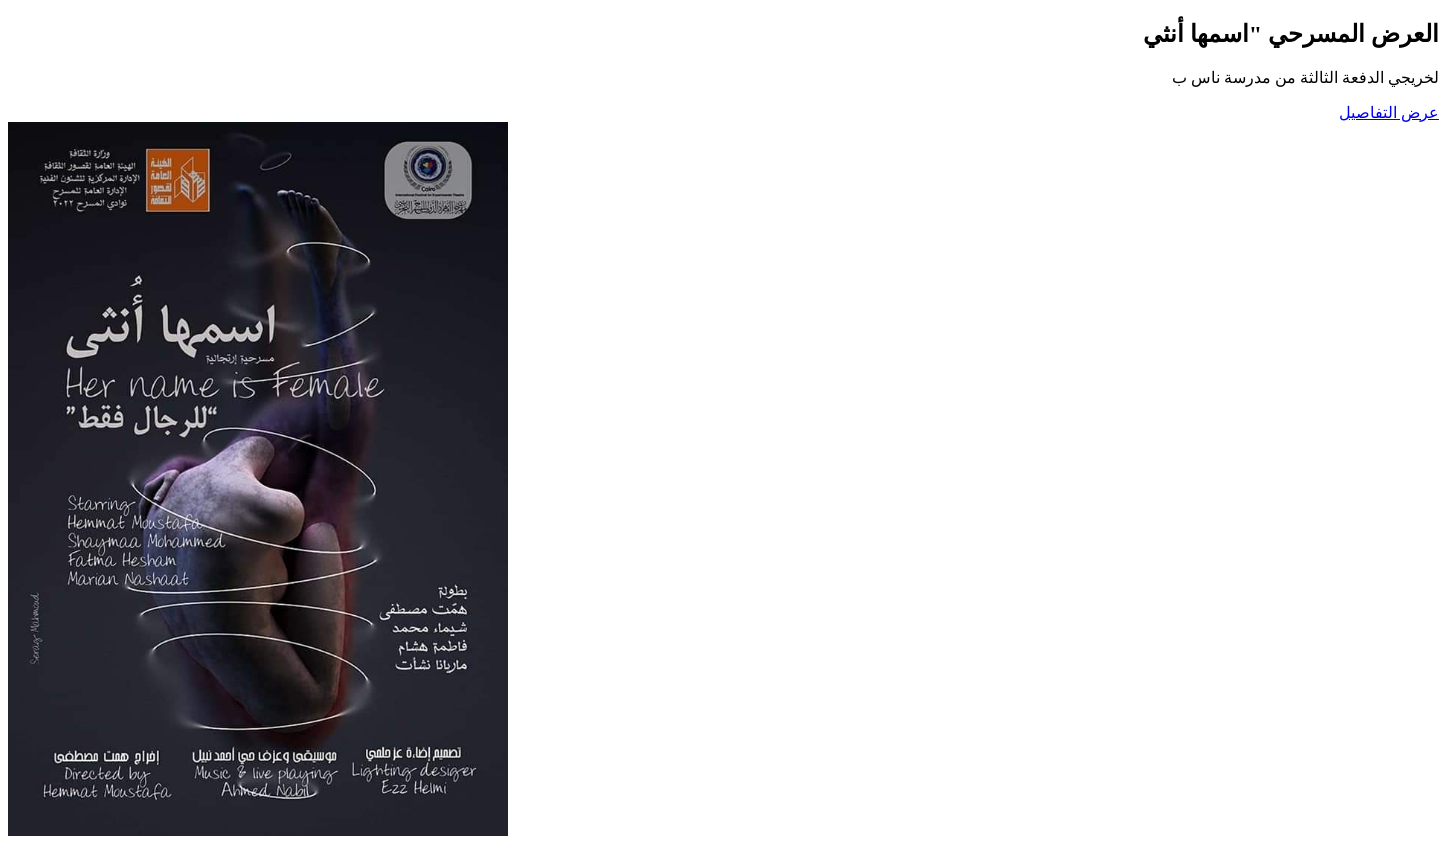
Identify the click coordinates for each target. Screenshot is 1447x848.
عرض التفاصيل (1389, 112)
